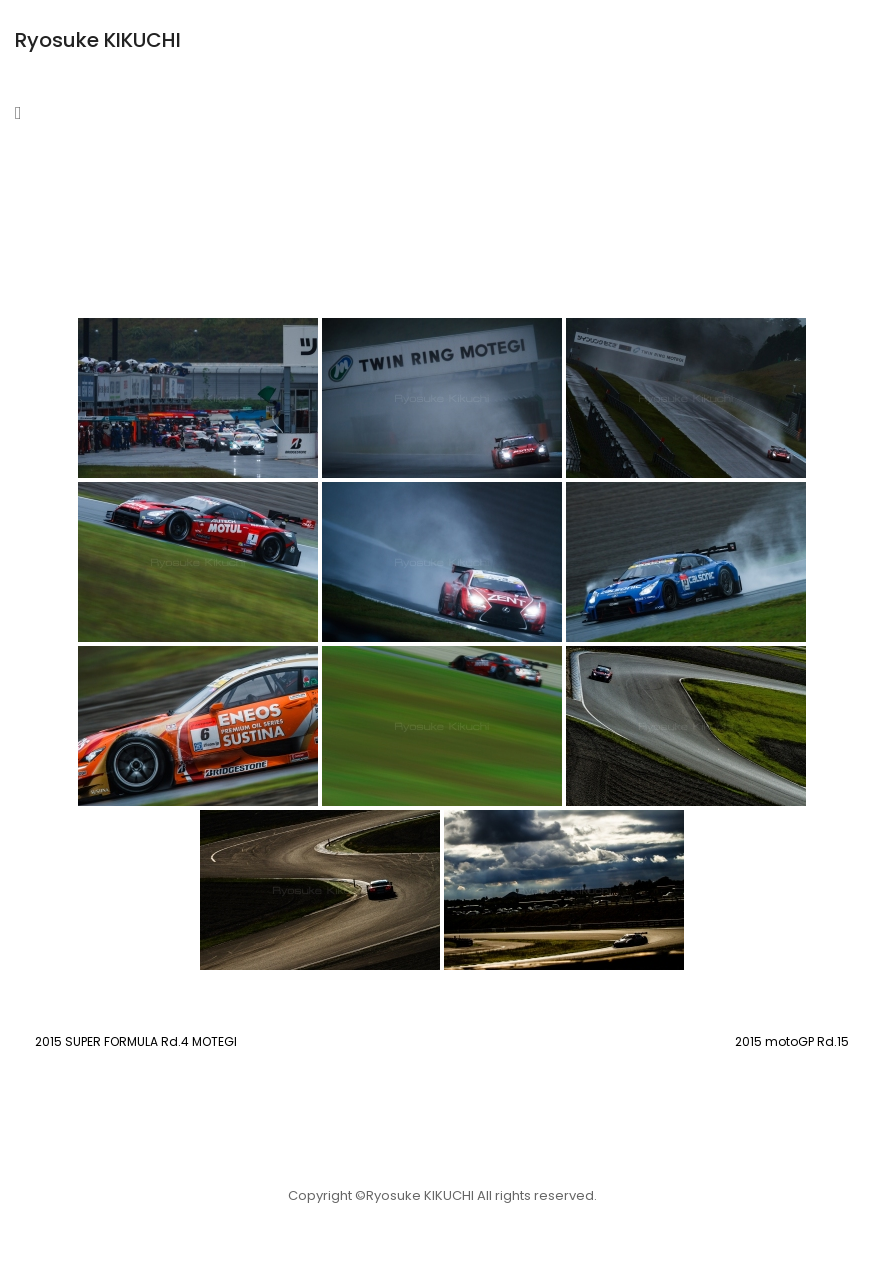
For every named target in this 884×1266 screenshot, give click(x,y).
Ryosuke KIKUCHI (98, 40)
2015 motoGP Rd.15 (792, 1041)
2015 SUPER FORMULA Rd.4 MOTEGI (136, 1041)
